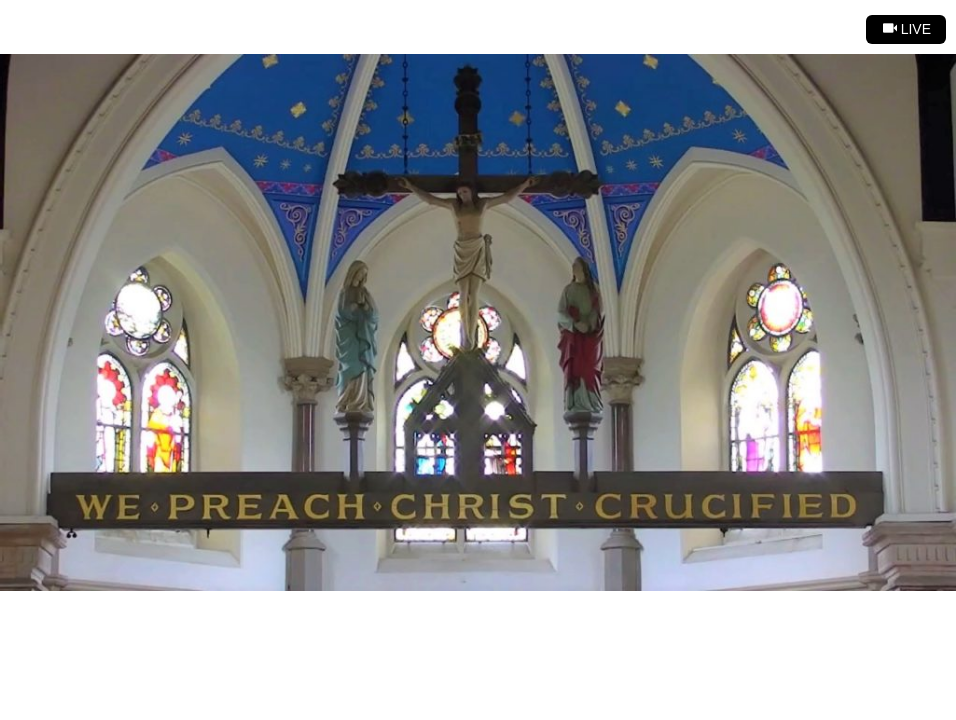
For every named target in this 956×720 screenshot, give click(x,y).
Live (907, 29)
